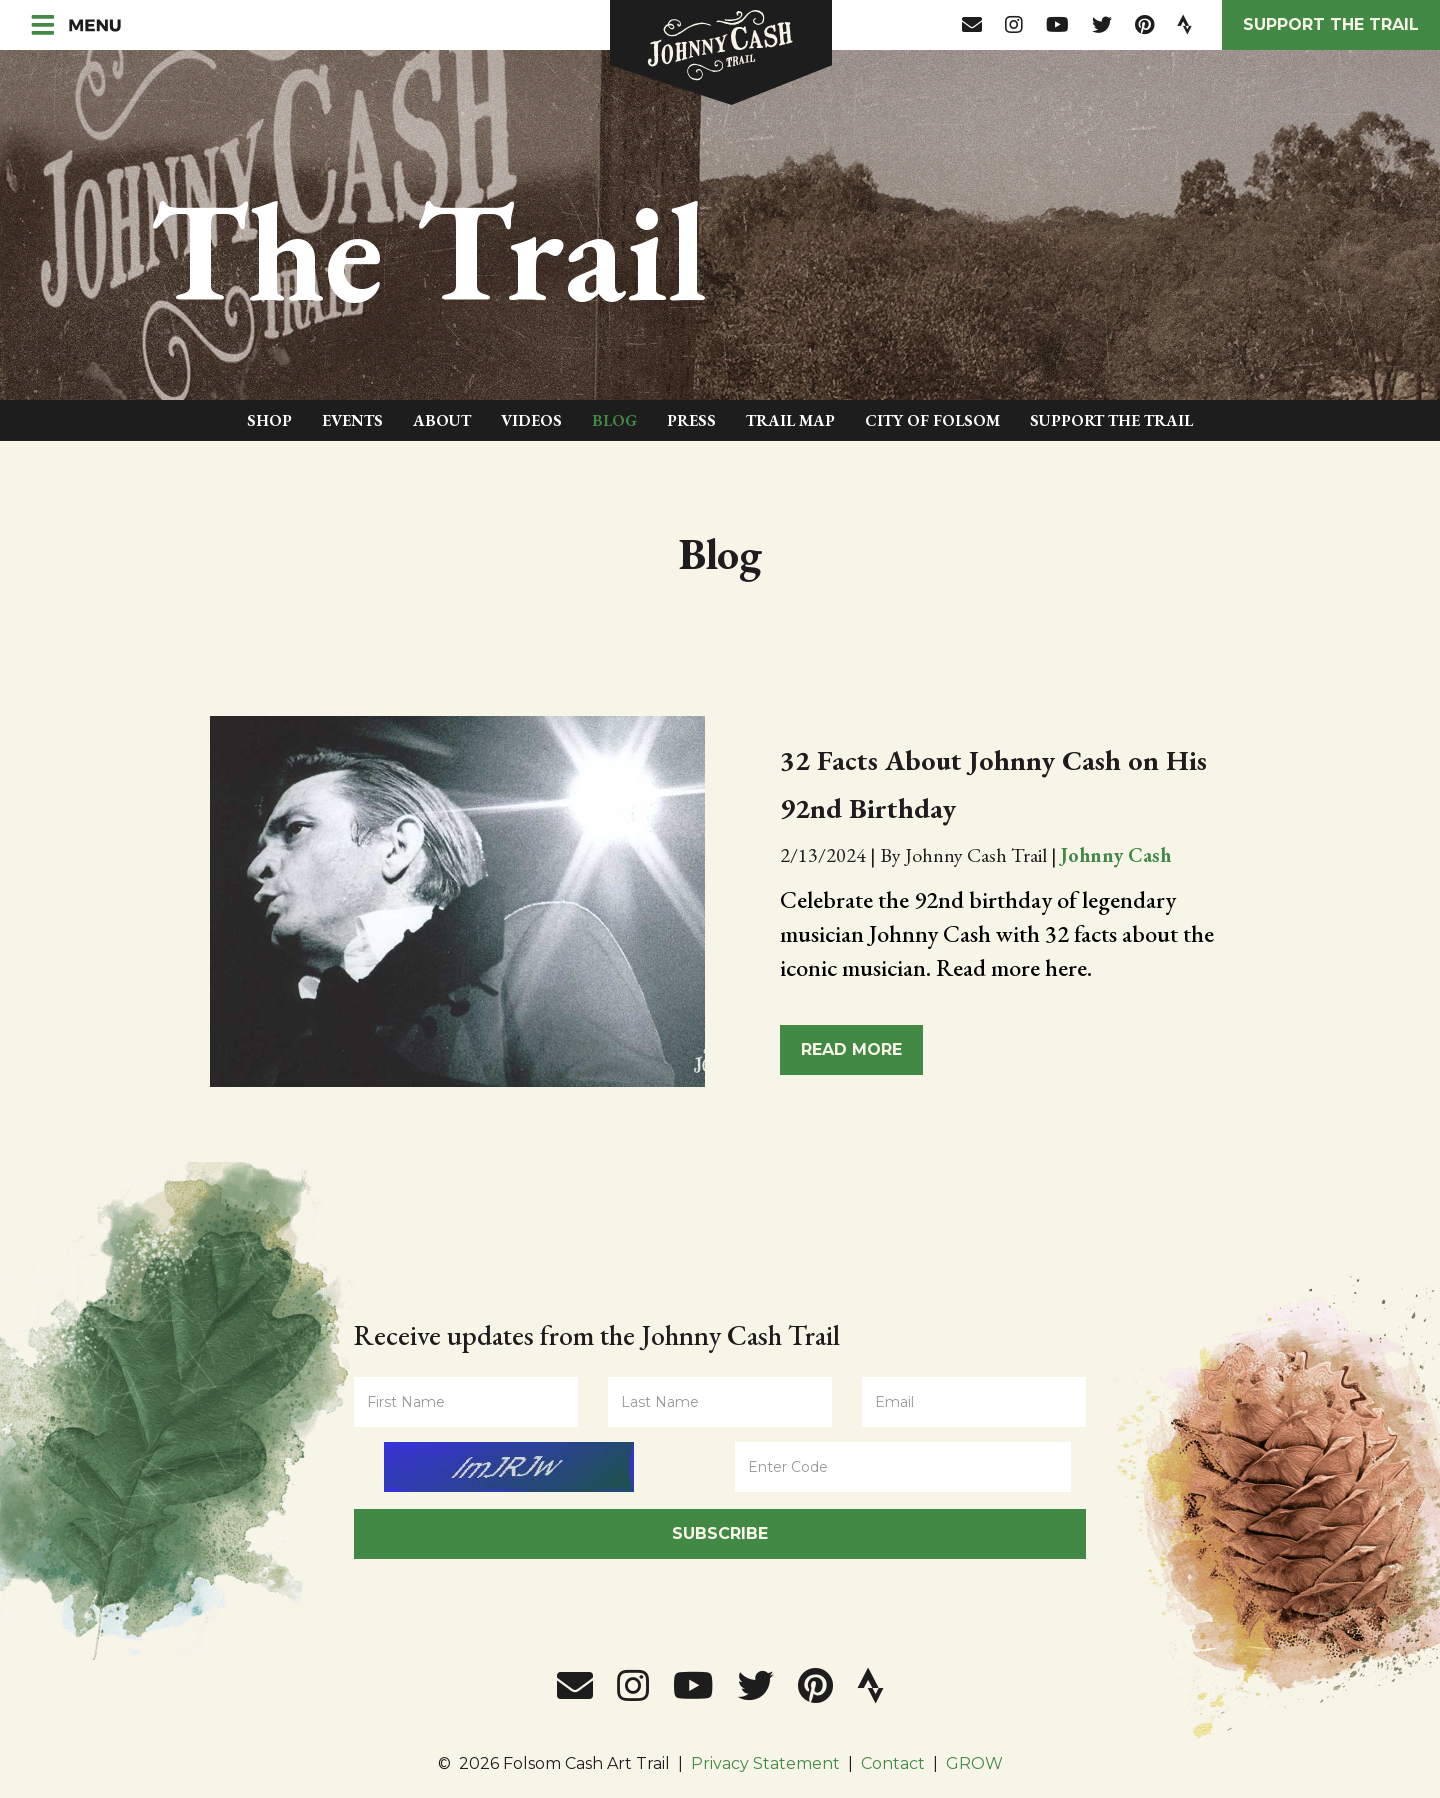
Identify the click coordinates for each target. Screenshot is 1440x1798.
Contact (893, 1763)
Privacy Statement (765, 1763)
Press (691, 420)
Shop (269, 420)
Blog (614, 420)
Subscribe (720, 1533)
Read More (851, 1049)
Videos (531, 420)
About (442, 420)
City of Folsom (932, 420)
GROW (974, 1763)
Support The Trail (1111, 420)
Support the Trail (1331, 24)
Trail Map (790, 420)
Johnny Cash (1116, 855)
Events (352, 420)
